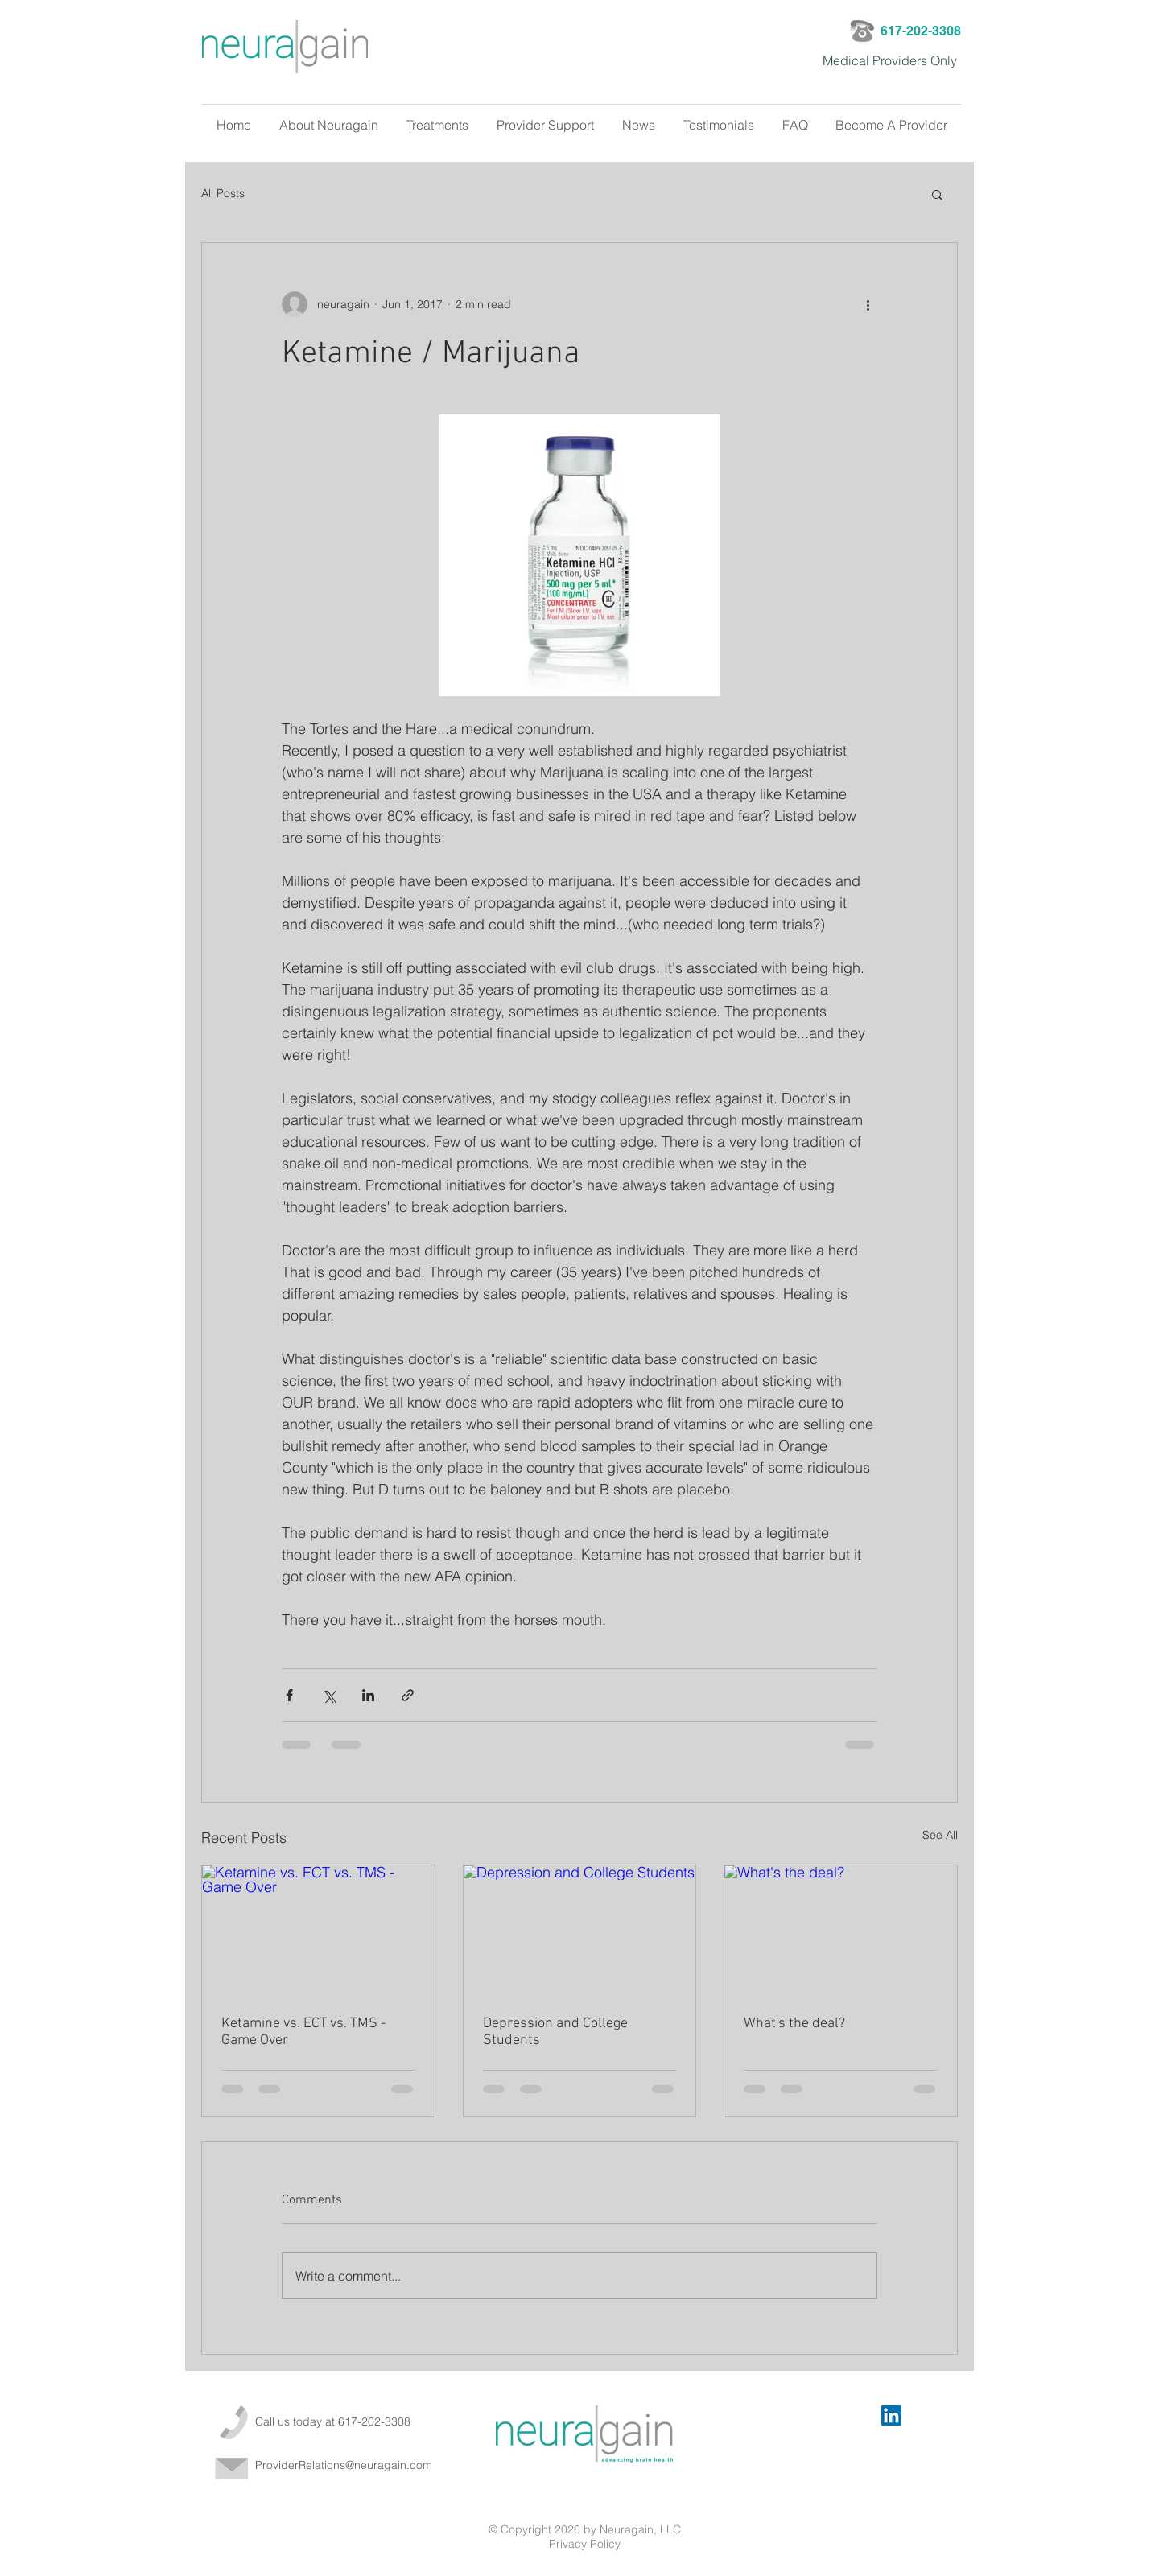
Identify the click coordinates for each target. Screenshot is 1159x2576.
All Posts (223, 193)
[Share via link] (407, 1695)
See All (940, 1835)
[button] (937, 194)
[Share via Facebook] (289, 1695)
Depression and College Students (555, 2032)
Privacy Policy (585, 2544)
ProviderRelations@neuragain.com (343, 2465)
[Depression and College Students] (580, 1930)
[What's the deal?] (840, 1930)
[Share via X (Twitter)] (328, 1695)
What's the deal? (794, 2023)
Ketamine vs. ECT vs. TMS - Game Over (303, 2032)
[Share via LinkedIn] (368, 1695)
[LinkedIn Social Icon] (891, 2415)
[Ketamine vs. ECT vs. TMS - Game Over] (318, 1930)
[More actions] (867, 304)
